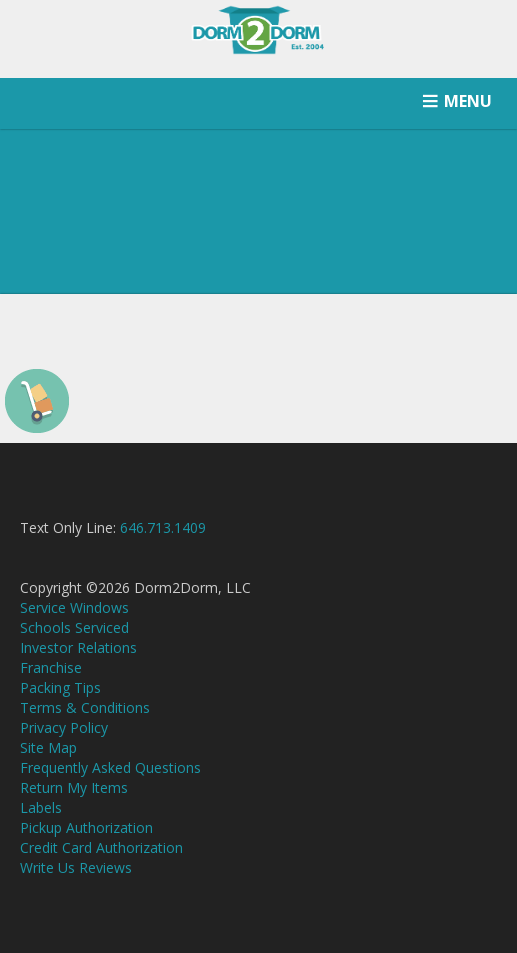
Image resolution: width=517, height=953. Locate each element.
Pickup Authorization (86, 827)
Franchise (51, 667)
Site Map (48, 747)
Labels (41, 807)
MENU (468, 101)
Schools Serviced (74, 627)
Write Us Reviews (76, 867)
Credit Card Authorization (101, 847)
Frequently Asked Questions (110, 767)
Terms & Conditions (85, 707)
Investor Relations (78, 647)
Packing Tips (60, 687)
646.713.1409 (163, 527)
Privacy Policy (64, 727)
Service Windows (74, 607)
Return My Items (74, 787)
